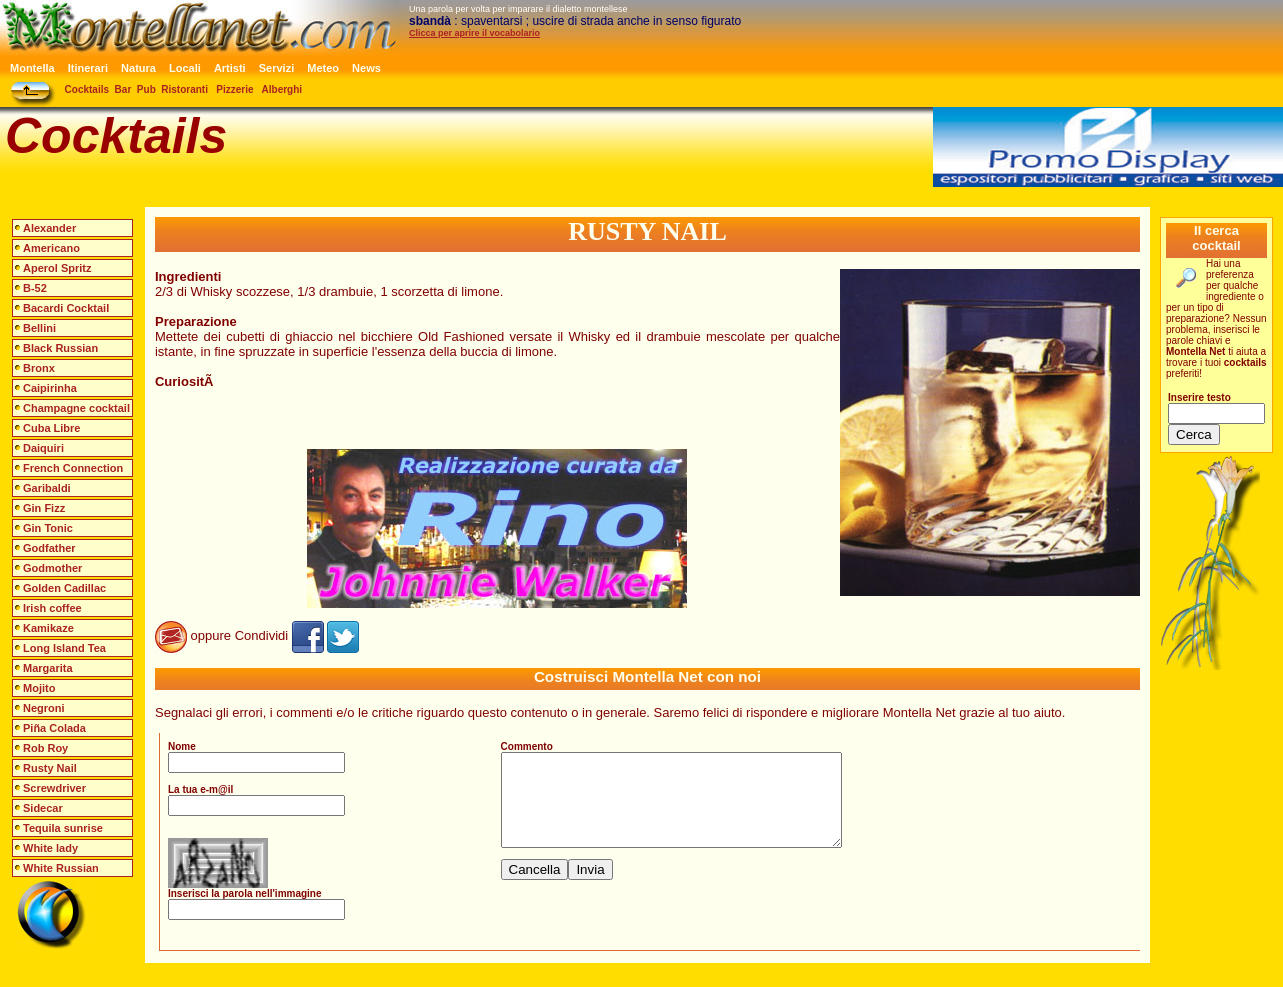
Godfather (49, 548)
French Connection (73, 468)
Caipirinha (50, 388)
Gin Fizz (44, 508)
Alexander (49, 228)
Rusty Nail (50, 768)
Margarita (48, 668)
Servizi (276, 68)
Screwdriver (54, 788)
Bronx (39, 368)
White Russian (61, 868)
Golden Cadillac (64, 588)
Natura (138, 68)
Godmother (52, 568)
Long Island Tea (64, 648)
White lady (50, 848)
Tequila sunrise (63, 828)
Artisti (230, 68)
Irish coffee (52, 608)
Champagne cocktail (76, 408)
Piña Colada (54, 728)
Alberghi (282, 89)
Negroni (44, 708)
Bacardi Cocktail (66, 308)
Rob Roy (45, 748)
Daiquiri (43, 448)
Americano (51, 248)
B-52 (35, 288)
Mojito (39, 688)
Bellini (39, 328)
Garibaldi (47, 488)
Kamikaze (48, 628)
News (366, 68)
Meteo (323, 68)
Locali (185, 68)
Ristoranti (184, 89)
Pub (146, 89)
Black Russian (60, 348)
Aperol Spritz (57, 268)
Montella (32, 68)
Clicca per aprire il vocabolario (474, 33)
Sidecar (43, 808)
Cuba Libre (51, 428)
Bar (123, 89)
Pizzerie (234, 89)
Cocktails (87, 89)
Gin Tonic (48, 528)
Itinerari (88, 68)
